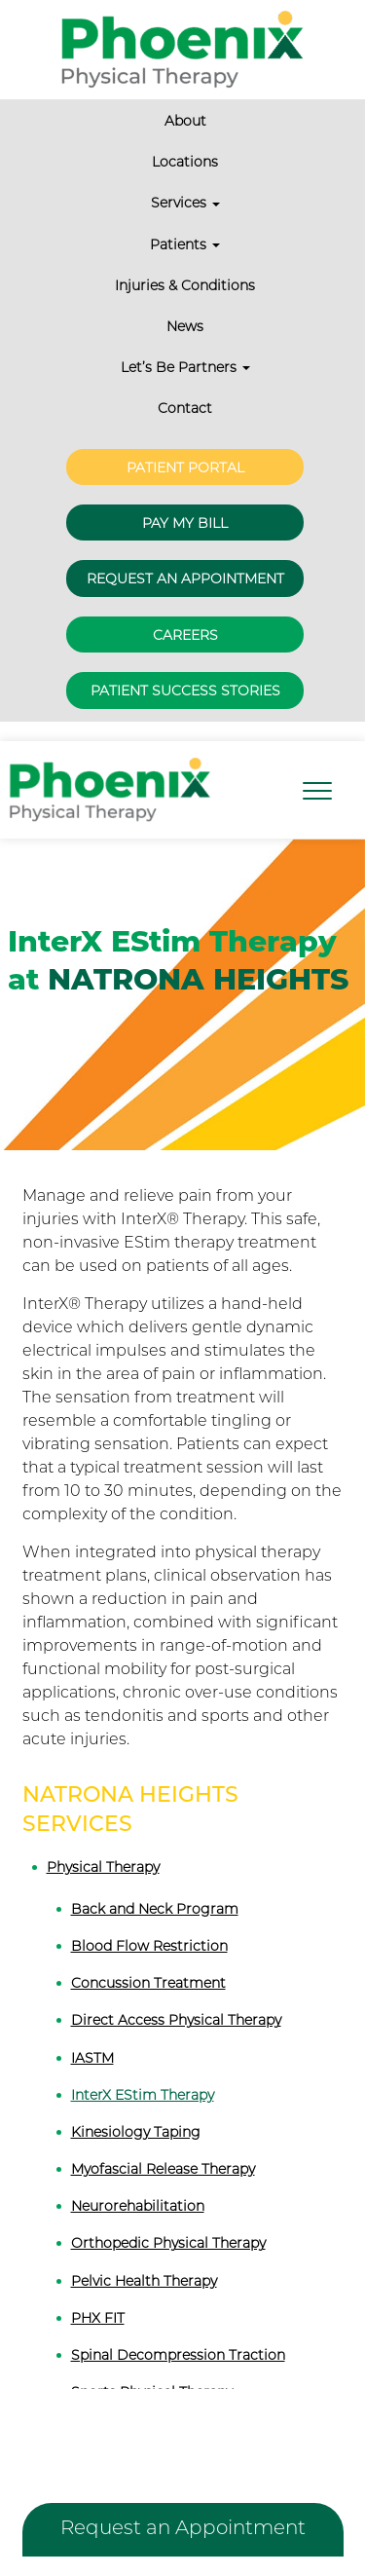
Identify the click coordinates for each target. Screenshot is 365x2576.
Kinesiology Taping (136, 2132)
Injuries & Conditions (185, 285)
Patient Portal (185, 467)
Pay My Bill (185, 523)
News (184, 326)
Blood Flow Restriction (149, 1946)
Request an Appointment (185, 578)
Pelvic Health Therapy (144, 2281)
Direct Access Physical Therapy (176, 2020)
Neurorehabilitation (137, 2206)
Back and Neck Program (154, 1909)
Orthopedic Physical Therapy (168, 2243)
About (185, 121)
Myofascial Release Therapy (163, 2169)
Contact (185, 408)
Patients (185, 244)
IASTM (92, 2058)
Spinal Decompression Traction (178, 2355)
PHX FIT (98, 2318)
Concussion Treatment (148, 1983)
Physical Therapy (103, 1867)
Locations (185, 161)
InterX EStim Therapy (142, 2095)
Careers (185, 635)
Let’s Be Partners (185, 367)
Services (185, 202)
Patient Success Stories (185, 690)
